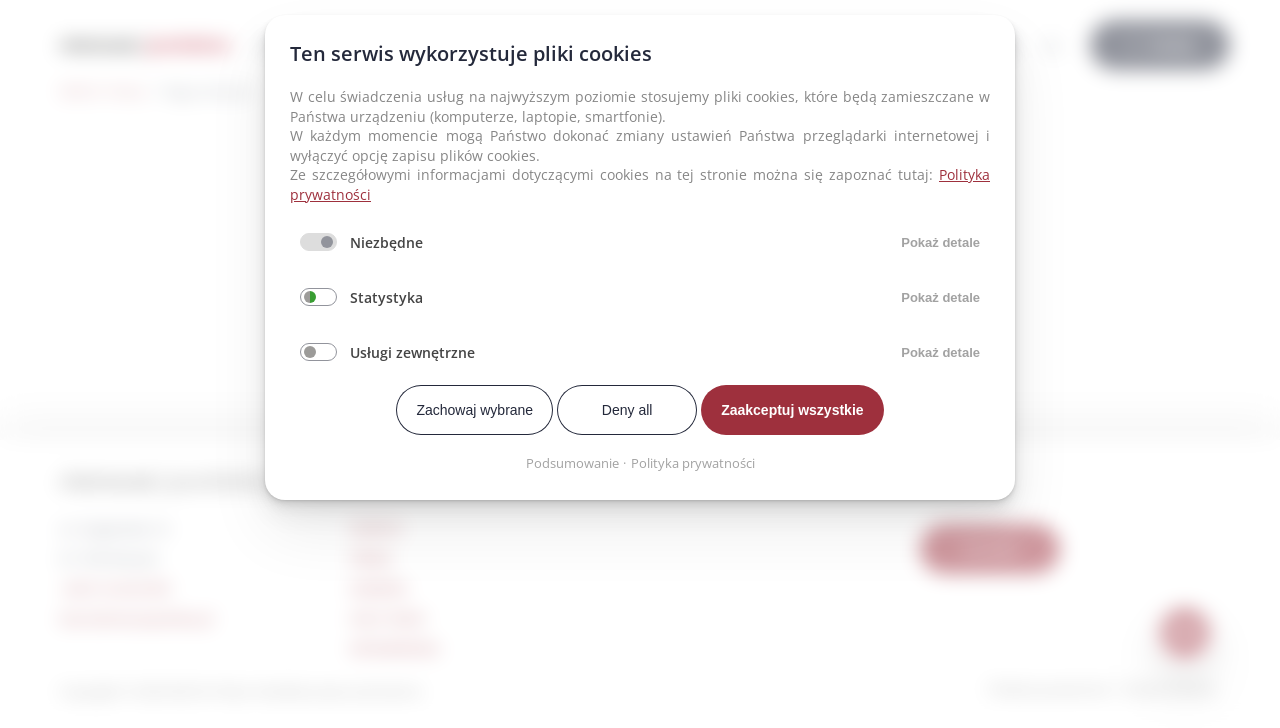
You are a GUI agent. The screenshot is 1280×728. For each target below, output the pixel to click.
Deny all (627, 410)
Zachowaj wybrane (474, 410)
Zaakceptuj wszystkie (792, 410)
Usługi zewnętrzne (412, 352)
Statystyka (386, 297)
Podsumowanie (572, 463)
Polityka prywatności (693, 463)
